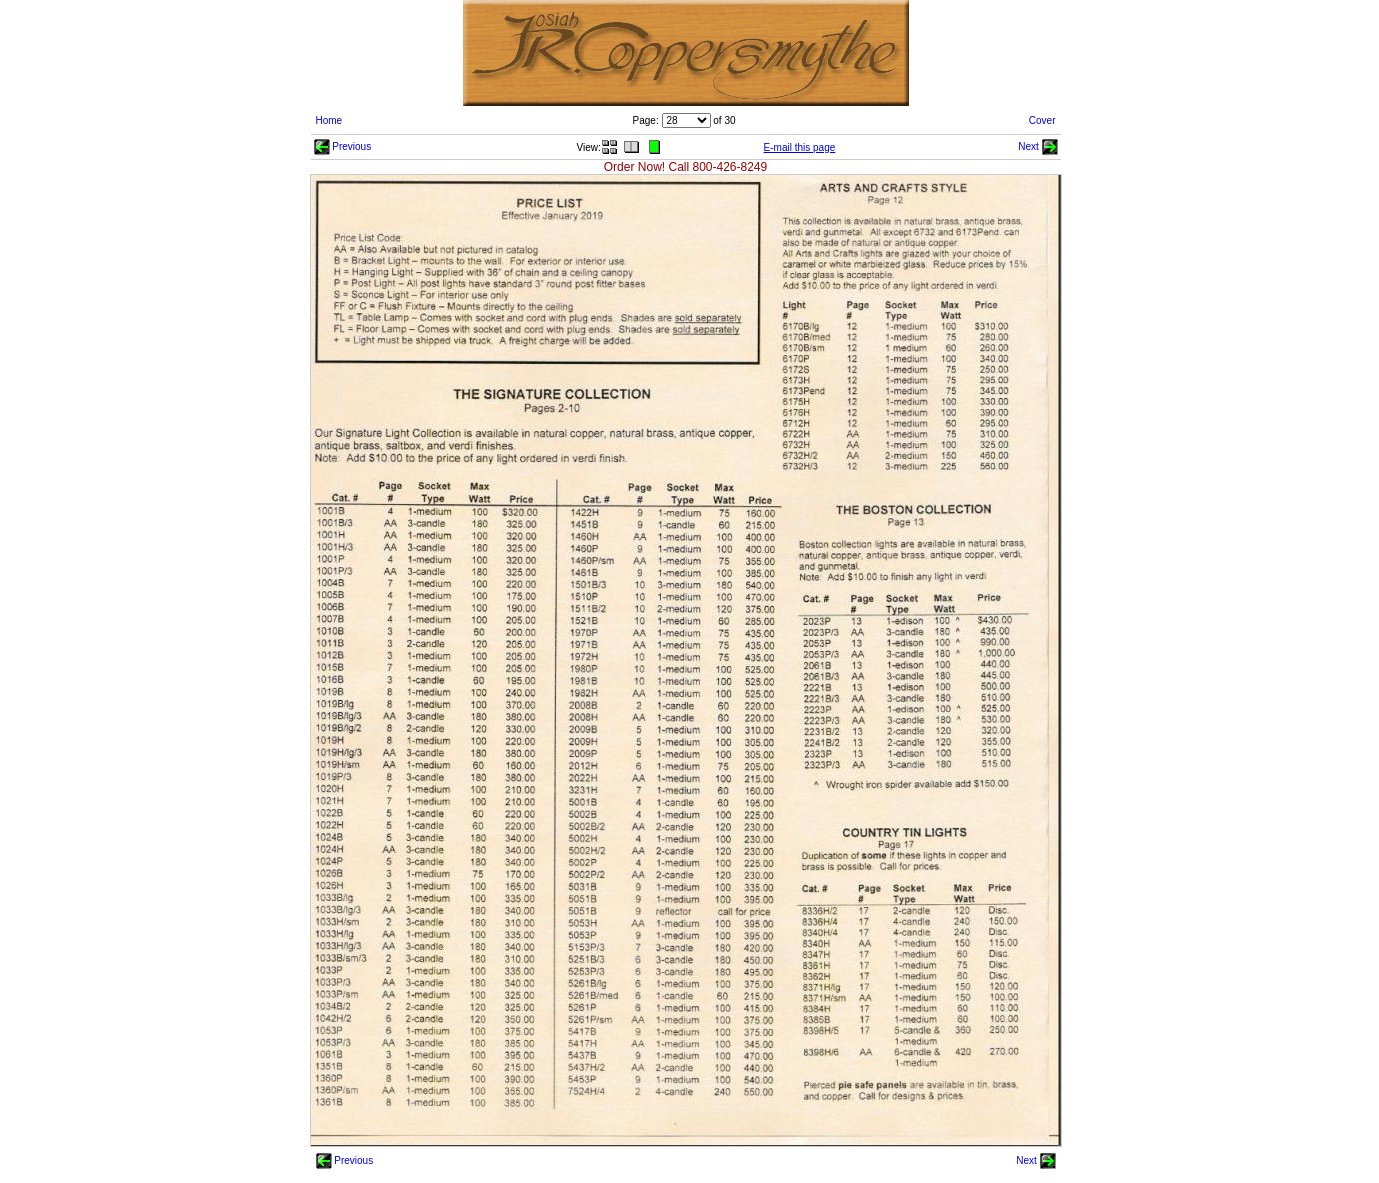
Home (329, 120)
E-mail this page (800, 147)
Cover (1042, 120)
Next (1037, 146)
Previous (343, 146)
